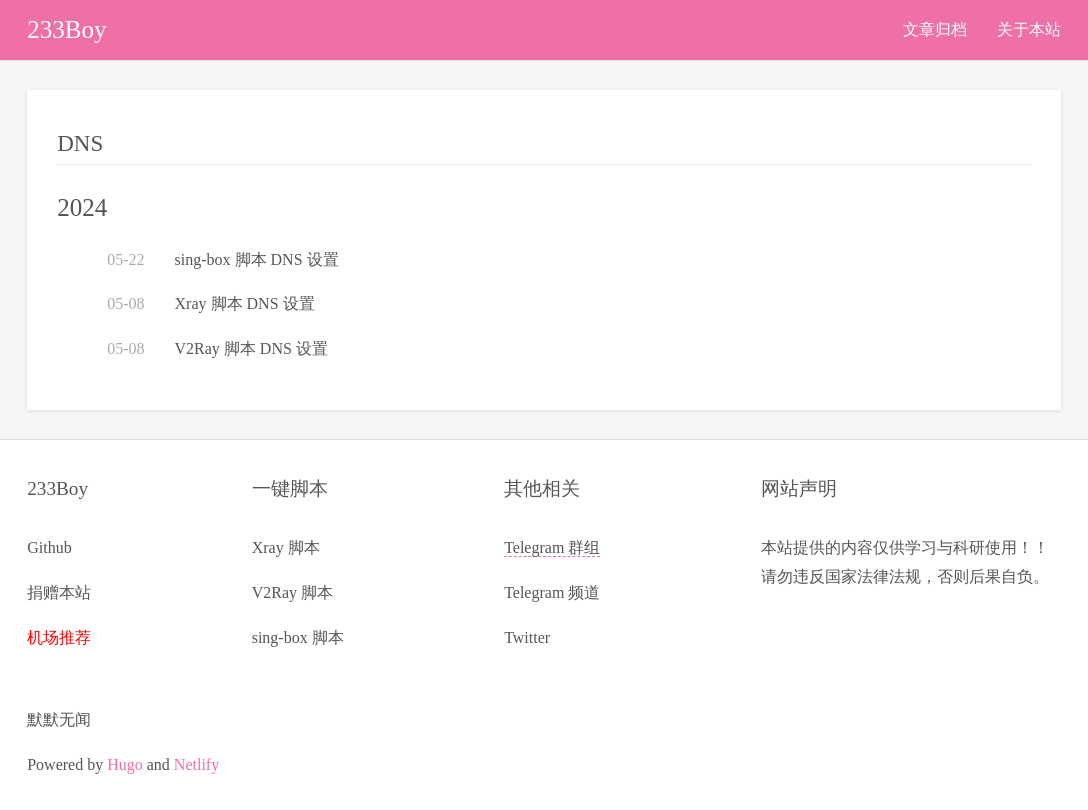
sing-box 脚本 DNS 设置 (257, 259)
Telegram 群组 (552, 547)
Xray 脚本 (286, 547)
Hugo (125, 764)
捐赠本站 (59, 592)
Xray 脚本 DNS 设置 (245, 303)
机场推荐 (59, 637)
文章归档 (935, 29)
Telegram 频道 (552, 592)
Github (49, 547)
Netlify (196, 764)
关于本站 (1029, 29)
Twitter (527, 637)
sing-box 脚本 (298, 637)
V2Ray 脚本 (292, 592)
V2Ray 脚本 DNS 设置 (251, 348)
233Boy (66, 29)
